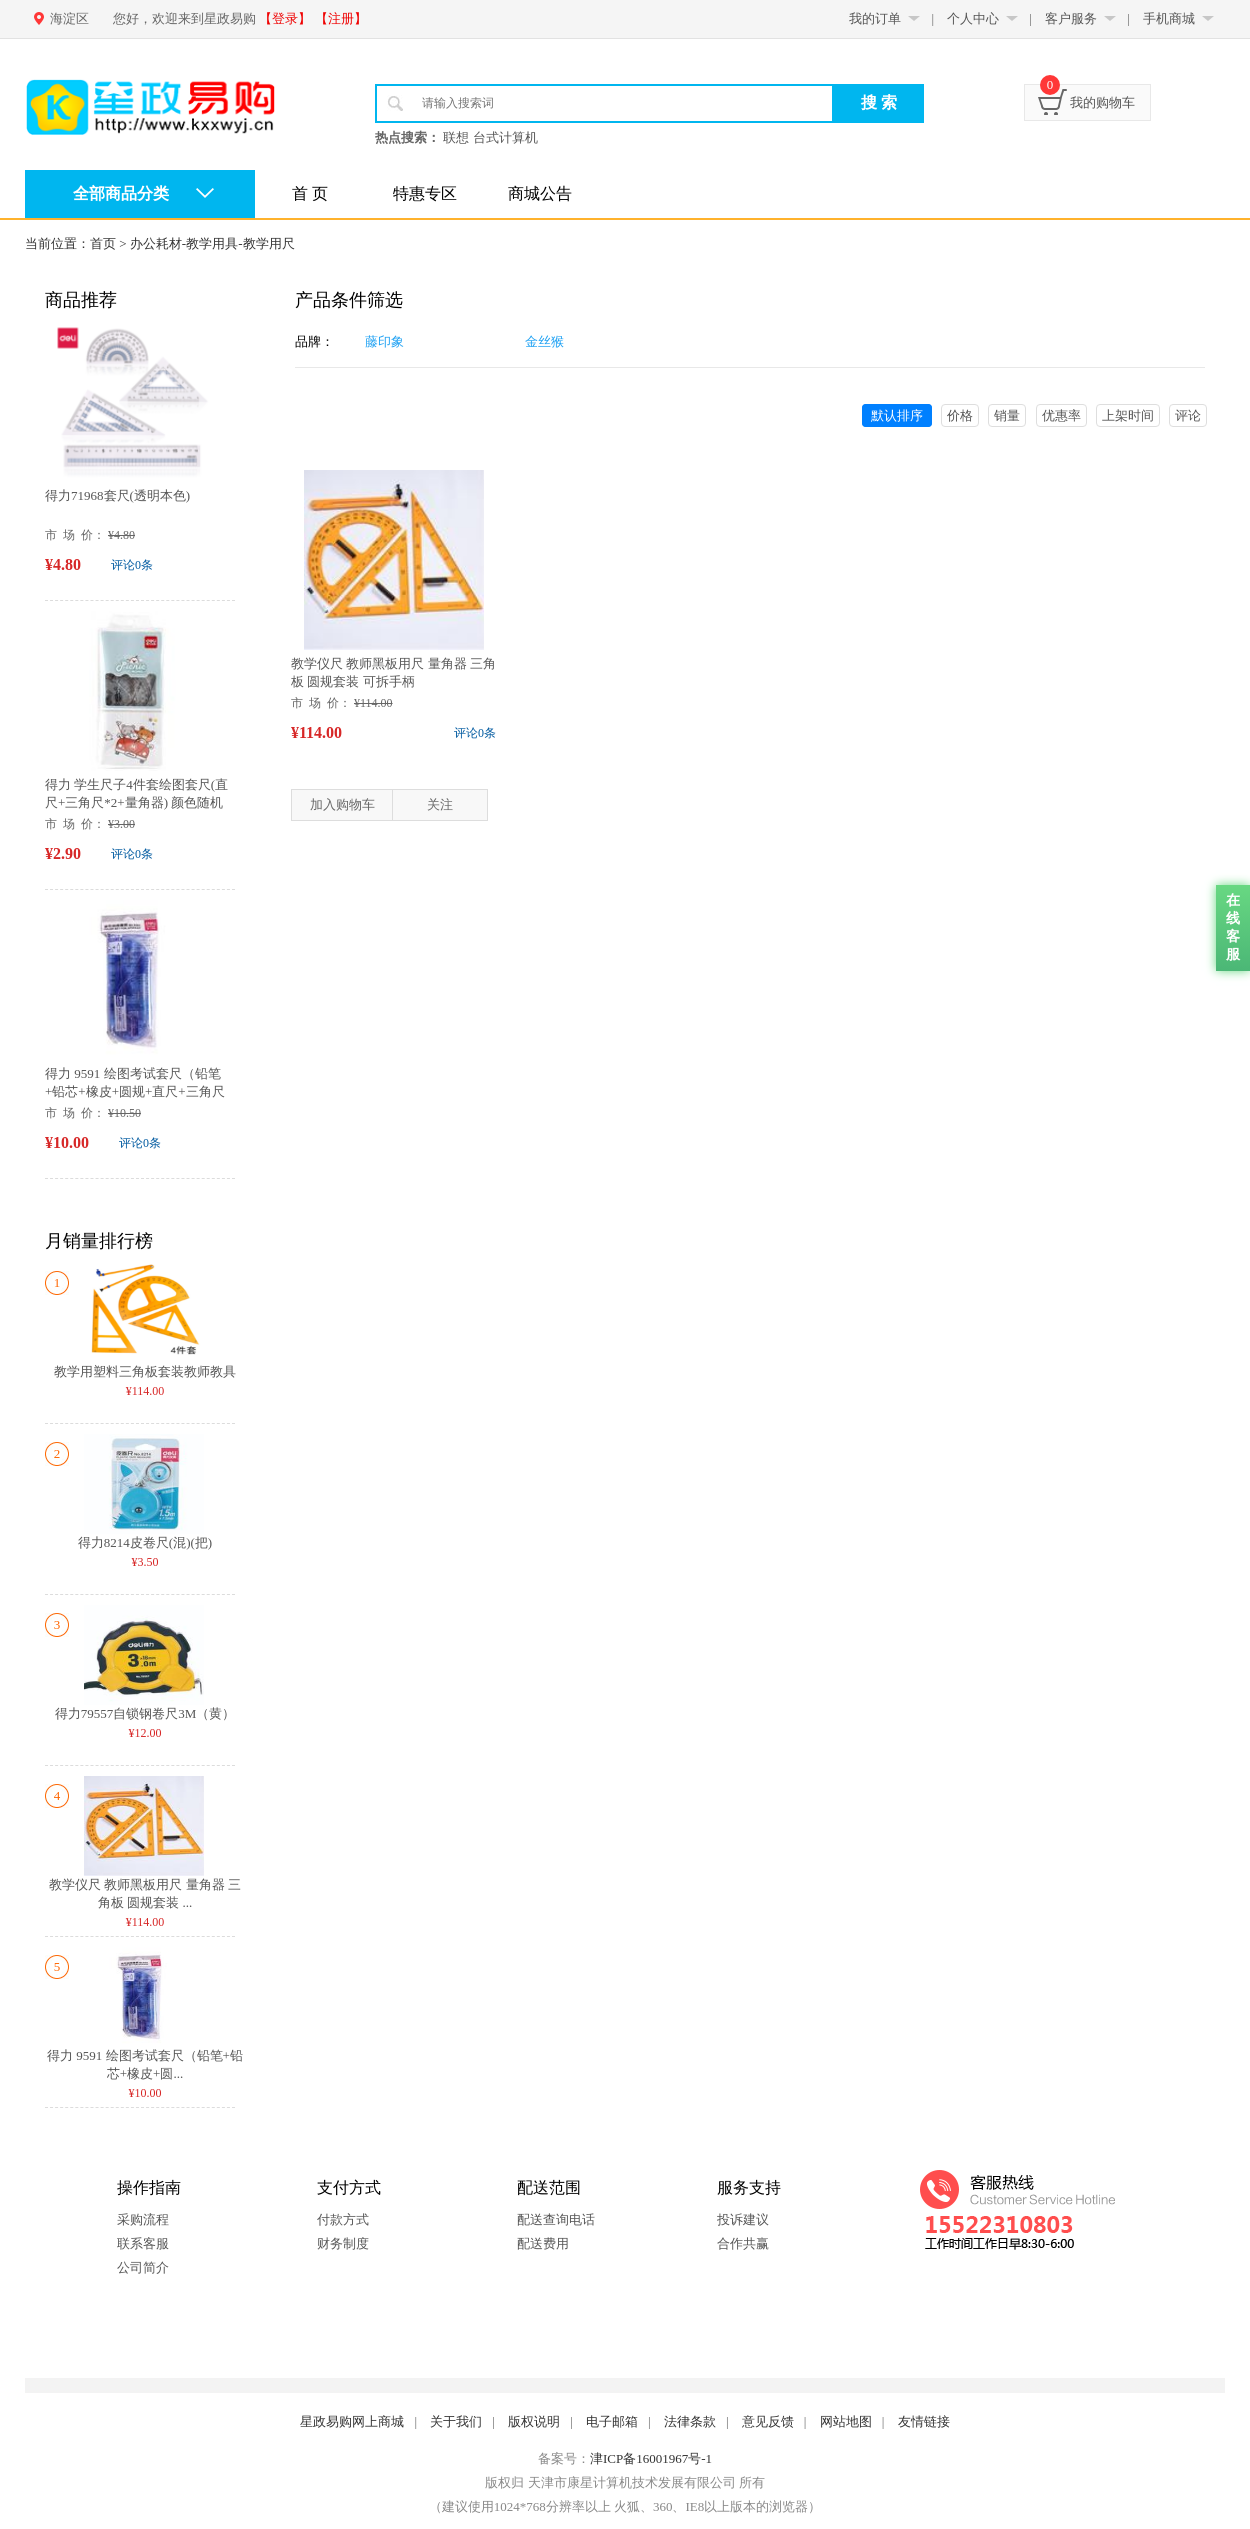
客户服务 (1071, 18)
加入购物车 (342, 804)
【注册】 (341, 18)
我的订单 (875, 18)
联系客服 (143, 2243)
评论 (1188, 415)
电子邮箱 (612, 2421)
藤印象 (384, 341)
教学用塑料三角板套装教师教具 (145, 1371)
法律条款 (690, 2421)
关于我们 (456, 2421)
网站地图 (846, 2421)
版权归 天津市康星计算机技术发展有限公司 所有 (625, 2482)
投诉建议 (743, 2219)
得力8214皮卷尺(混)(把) (145, 1542)
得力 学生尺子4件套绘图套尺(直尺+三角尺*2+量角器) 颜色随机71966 (136, 802)
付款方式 (343, 2219)
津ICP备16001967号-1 (651, 2458)
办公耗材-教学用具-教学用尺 (212, 243)
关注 (440, 804)
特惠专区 (425, 193)
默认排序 (897, 415)
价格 (960, 415)
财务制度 (343, 2243)
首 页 (310, 193)
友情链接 (924, 2421)
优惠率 (1061, 415)
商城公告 (540, 193)
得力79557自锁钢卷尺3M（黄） (145, 1713)
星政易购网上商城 (352, 2421)
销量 (1007, 415)
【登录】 (285, 18)
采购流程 (143, 2219)
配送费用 (543, 2243)
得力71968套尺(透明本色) (117, 495)
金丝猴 (544, 341)
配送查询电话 (556, 2219)
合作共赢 (743, 2243)
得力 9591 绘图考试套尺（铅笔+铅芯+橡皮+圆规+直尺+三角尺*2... (135, 1091)
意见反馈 (768, 2421)
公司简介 (143, 2267)
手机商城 (1169, 18)
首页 (103, 243)
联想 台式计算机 (490, 137)
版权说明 (534, 2421)
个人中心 (973, 18)
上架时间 (1128, 415)
